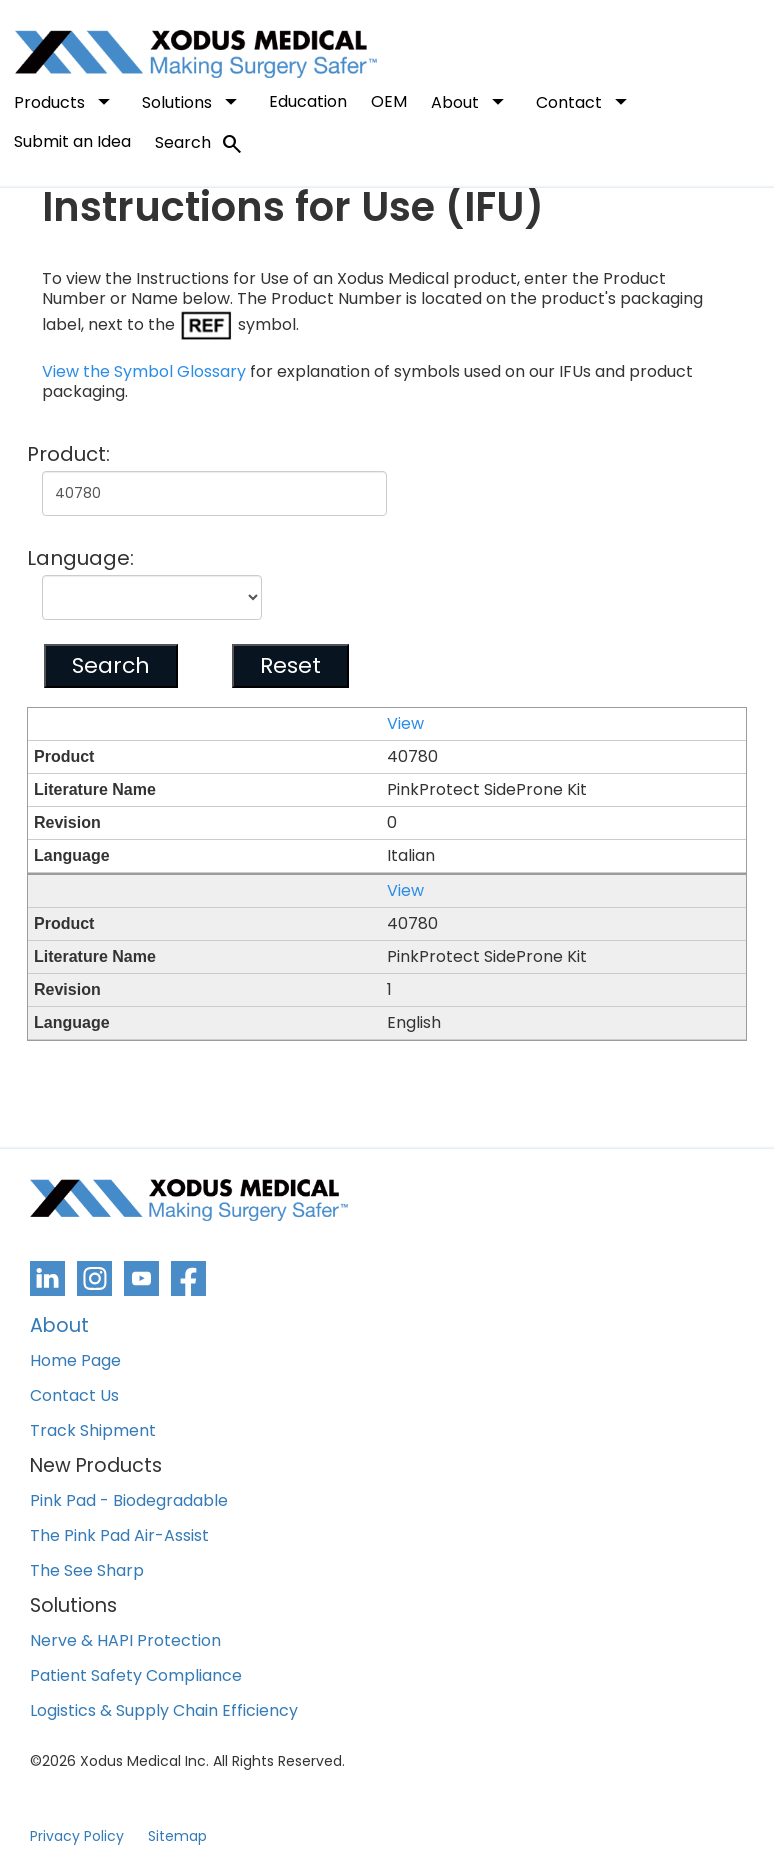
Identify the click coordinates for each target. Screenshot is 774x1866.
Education (308, 101)
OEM (389, 101)
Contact (585, 101)
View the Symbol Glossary (144, 372)
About (471, 101)
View (405, 724)
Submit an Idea (72, 141)
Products (66, 101)
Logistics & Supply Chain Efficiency (164, 1711)
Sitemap (177, 1836)
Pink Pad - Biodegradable (129, 1501)
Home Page (75, 1361)
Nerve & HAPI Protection (125, 1641)
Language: (80, 558)
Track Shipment (93, 1431)
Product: (68, 454)
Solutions (193, 101)
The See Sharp (87, 1571)
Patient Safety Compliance (136, 1676)
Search (199, 144)
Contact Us (74, 1396)
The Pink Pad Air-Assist (119, 1536)
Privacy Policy (77, 1836)
